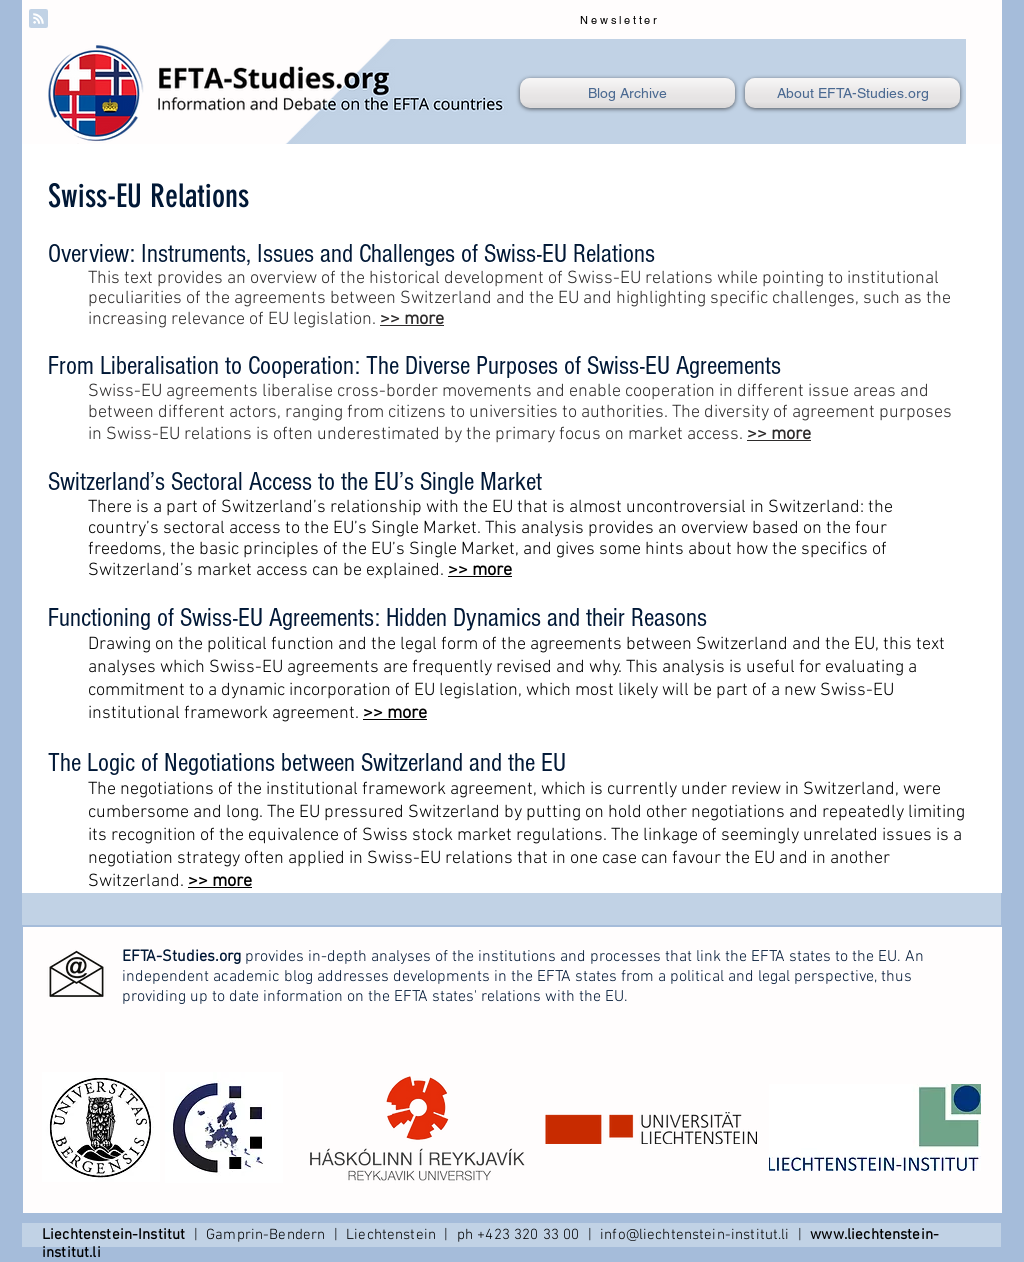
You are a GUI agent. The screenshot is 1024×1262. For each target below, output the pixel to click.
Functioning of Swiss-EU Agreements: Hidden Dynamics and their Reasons (377, 618)
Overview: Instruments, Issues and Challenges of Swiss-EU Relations (351, 254)
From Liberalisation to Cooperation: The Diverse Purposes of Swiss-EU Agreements (414, 366)
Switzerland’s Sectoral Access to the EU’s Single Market (295, 482)
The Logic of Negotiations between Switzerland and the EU (307, 763)
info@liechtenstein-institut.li (695, 1235)
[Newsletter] (622, 20)
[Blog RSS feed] (38, 19)
